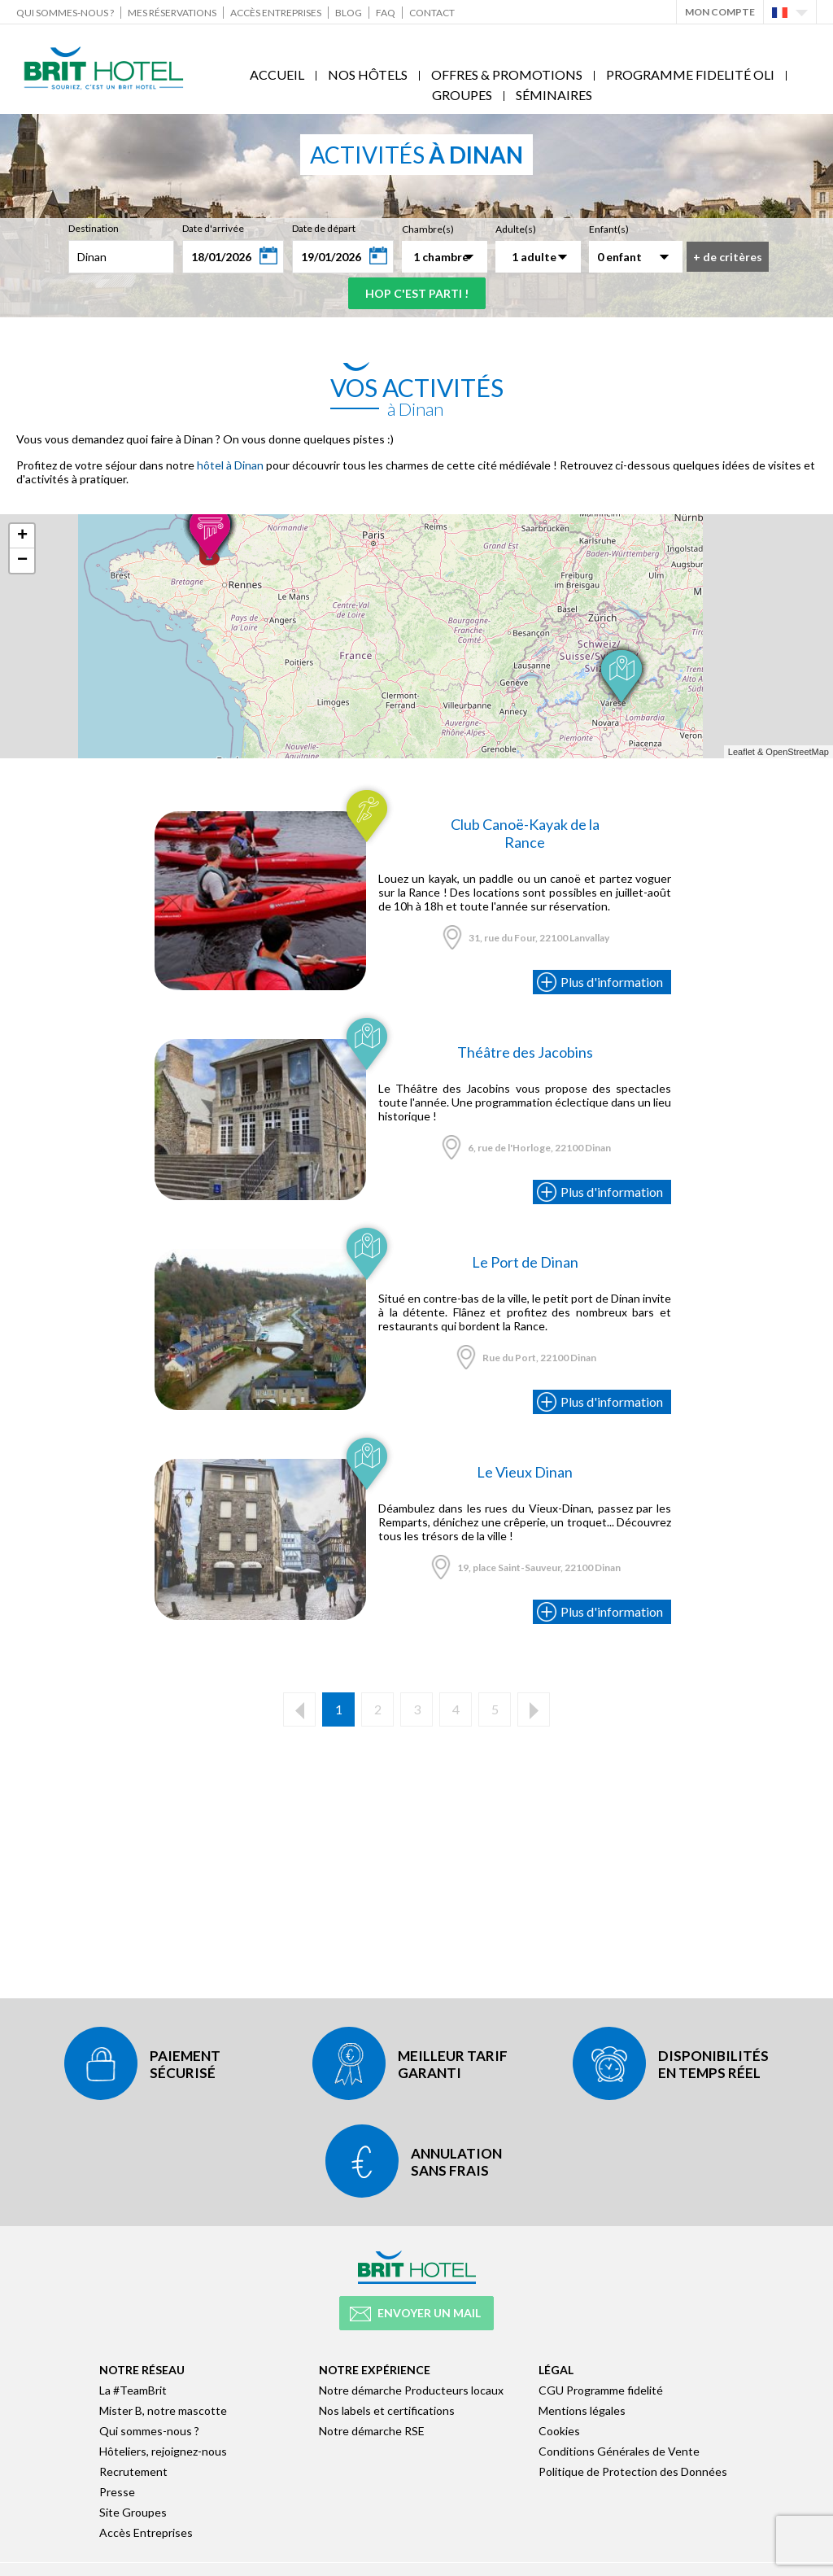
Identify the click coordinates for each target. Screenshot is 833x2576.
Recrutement (133, 2471)
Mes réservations (172, 13)
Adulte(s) (515, 229)
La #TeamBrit (133, 2390)
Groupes (462, 95)
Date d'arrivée (213, 228)
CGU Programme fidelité (601, 2390)
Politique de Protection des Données (633, 2471)
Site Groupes (133, 2512)
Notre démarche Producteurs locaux (411, 2390)
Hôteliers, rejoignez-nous (163, 2451)
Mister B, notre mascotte (163, 2410)
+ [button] (22, 536)
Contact (432, 13)
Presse (117, 2492)
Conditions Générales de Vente (619, 2451)
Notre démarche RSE (372, 2431)
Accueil (277, 74)
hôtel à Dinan (230, 465)
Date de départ (323, 228)
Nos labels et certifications (387, 2410)
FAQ (385, 13)
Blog (348, 13)
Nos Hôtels (368, 74)
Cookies (559, 2431)
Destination (93, 228)
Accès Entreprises (275, 13)
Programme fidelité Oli (690, 74)
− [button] (22, 560)
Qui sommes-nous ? (65, 13)
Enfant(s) (609, 229)
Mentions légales (582, 2410)
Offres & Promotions (506, 74)
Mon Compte (720, 12)
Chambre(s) (428, 229)
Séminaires (554, 95)
